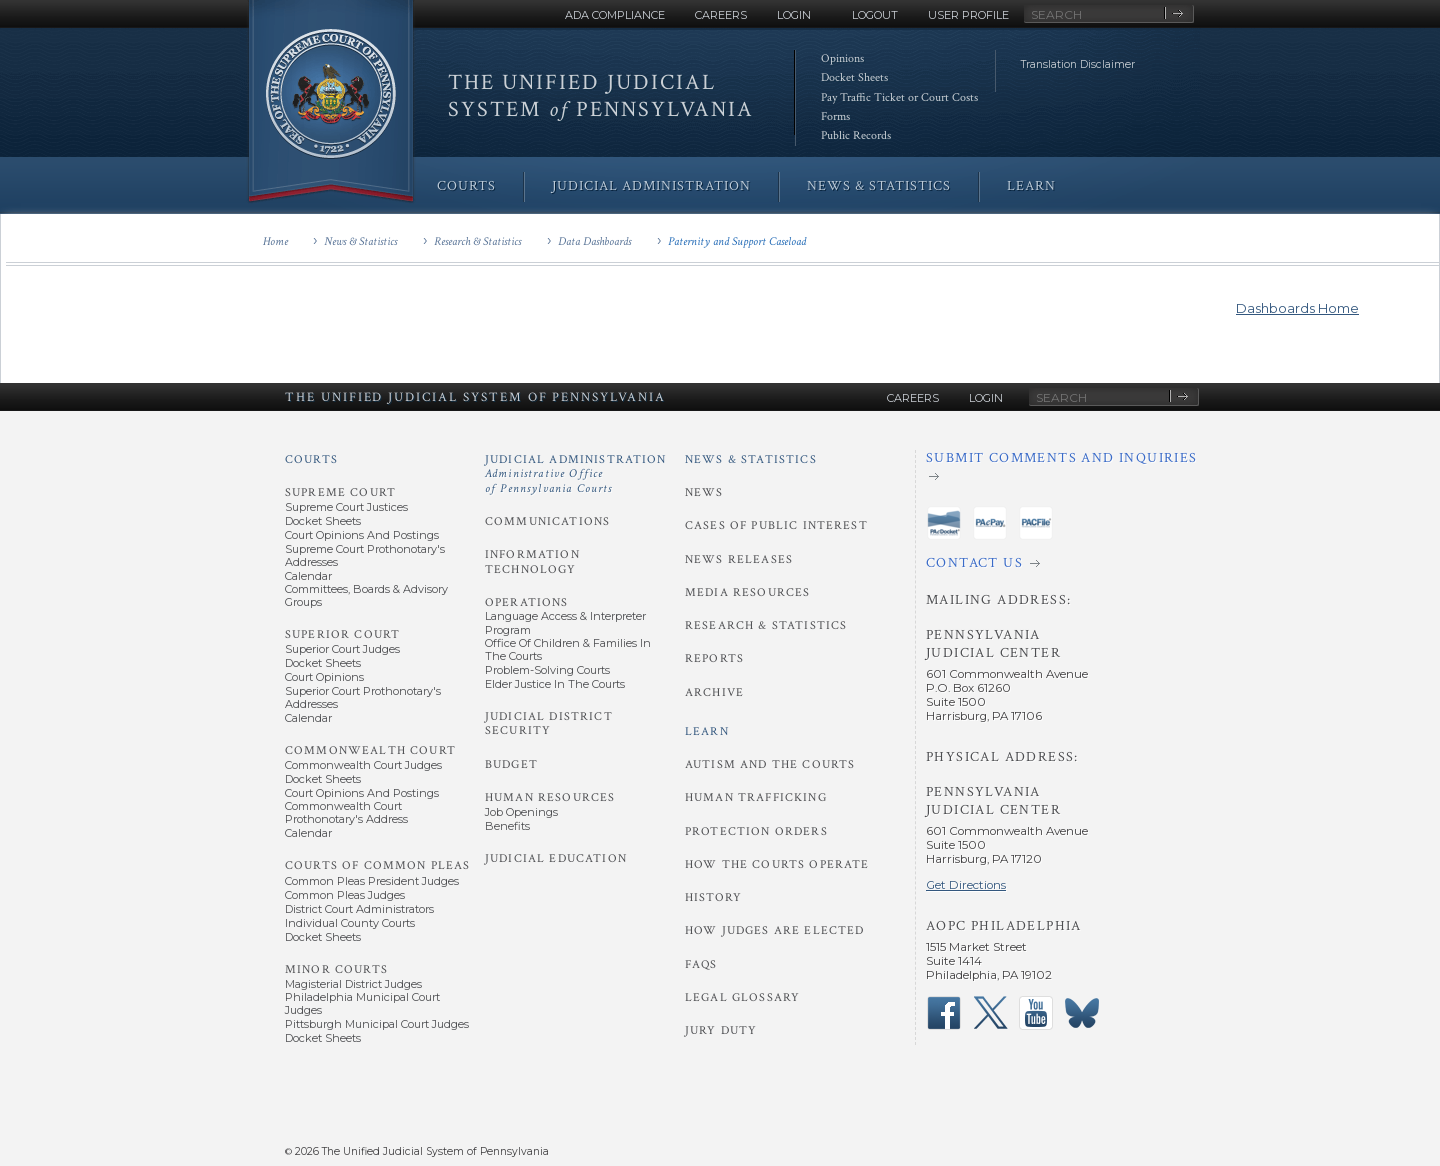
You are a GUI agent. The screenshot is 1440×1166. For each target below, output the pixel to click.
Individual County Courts (350, 923)
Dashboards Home (1297, 308)
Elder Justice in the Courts (555, 684)
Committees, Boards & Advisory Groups (366, 595)
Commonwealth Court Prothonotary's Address (346, 812)
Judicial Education (556, 858)
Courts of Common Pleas (377, 865)
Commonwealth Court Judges (363, 765)
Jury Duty (721, 1030)
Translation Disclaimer (1078, 64)
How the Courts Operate (777, 864)
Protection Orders (756, 831)
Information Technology (532, 561)
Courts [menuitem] (466, 186)
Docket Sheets (854, 77)
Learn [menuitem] (1031, 186)
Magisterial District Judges (353, 984)
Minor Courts (336, 969)
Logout (875, 15)
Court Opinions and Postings (362, 535)
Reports (714, 658)
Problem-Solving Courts (547, 670)
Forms (835, 116)
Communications (547, 521)
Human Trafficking (756, 797)
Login (794, 15)
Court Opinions (324, 677)
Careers (721, 15)
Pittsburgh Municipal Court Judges (377, 1024)
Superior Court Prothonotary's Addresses (363, 697)
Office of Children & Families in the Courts (568, 649)
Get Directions (966, 885)
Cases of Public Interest (776, 525)
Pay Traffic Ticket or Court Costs (899, 97)
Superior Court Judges (342, 649)
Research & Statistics (477, 241)
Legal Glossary (742, 997)
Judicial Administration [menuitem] (651, 186)
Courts (311, 459)
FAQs (701, 964)
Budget (511, 764)
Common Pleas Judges (345, 895)
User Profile (968, 15)
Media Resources (747, 592)
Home (275, 241)
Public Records (856, 135)
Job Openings (521, 812)
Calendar (308, 576)
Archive (714, 692)
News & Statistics (360, 241)
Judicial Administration (576, 474)
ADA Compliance (615, 15)
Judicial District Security (549, 723)
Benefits (507, 826)
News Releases (739, 559)
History (713, 897)
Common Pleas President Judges (372, 881)
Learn (707, 731)
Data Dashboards (594, 241)
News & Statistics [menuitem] (879, 186)
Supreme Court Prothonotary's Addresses (365, 555)
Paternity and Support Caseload (737, 241)
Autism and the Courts (770, 764)
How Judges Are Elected (774, 930)
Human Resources (550, 797)
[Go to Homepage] (331, 102)
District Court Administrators (359, 909)
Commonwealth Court (370, 750)
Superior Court (342, 634)
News (704, 492)
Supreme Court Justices (346, 507)
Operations (527, 602)
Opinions (842, 58)
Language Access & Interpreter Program (565, 622)
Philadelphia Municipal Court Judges (362, 1003)
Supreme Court (340, 492)
